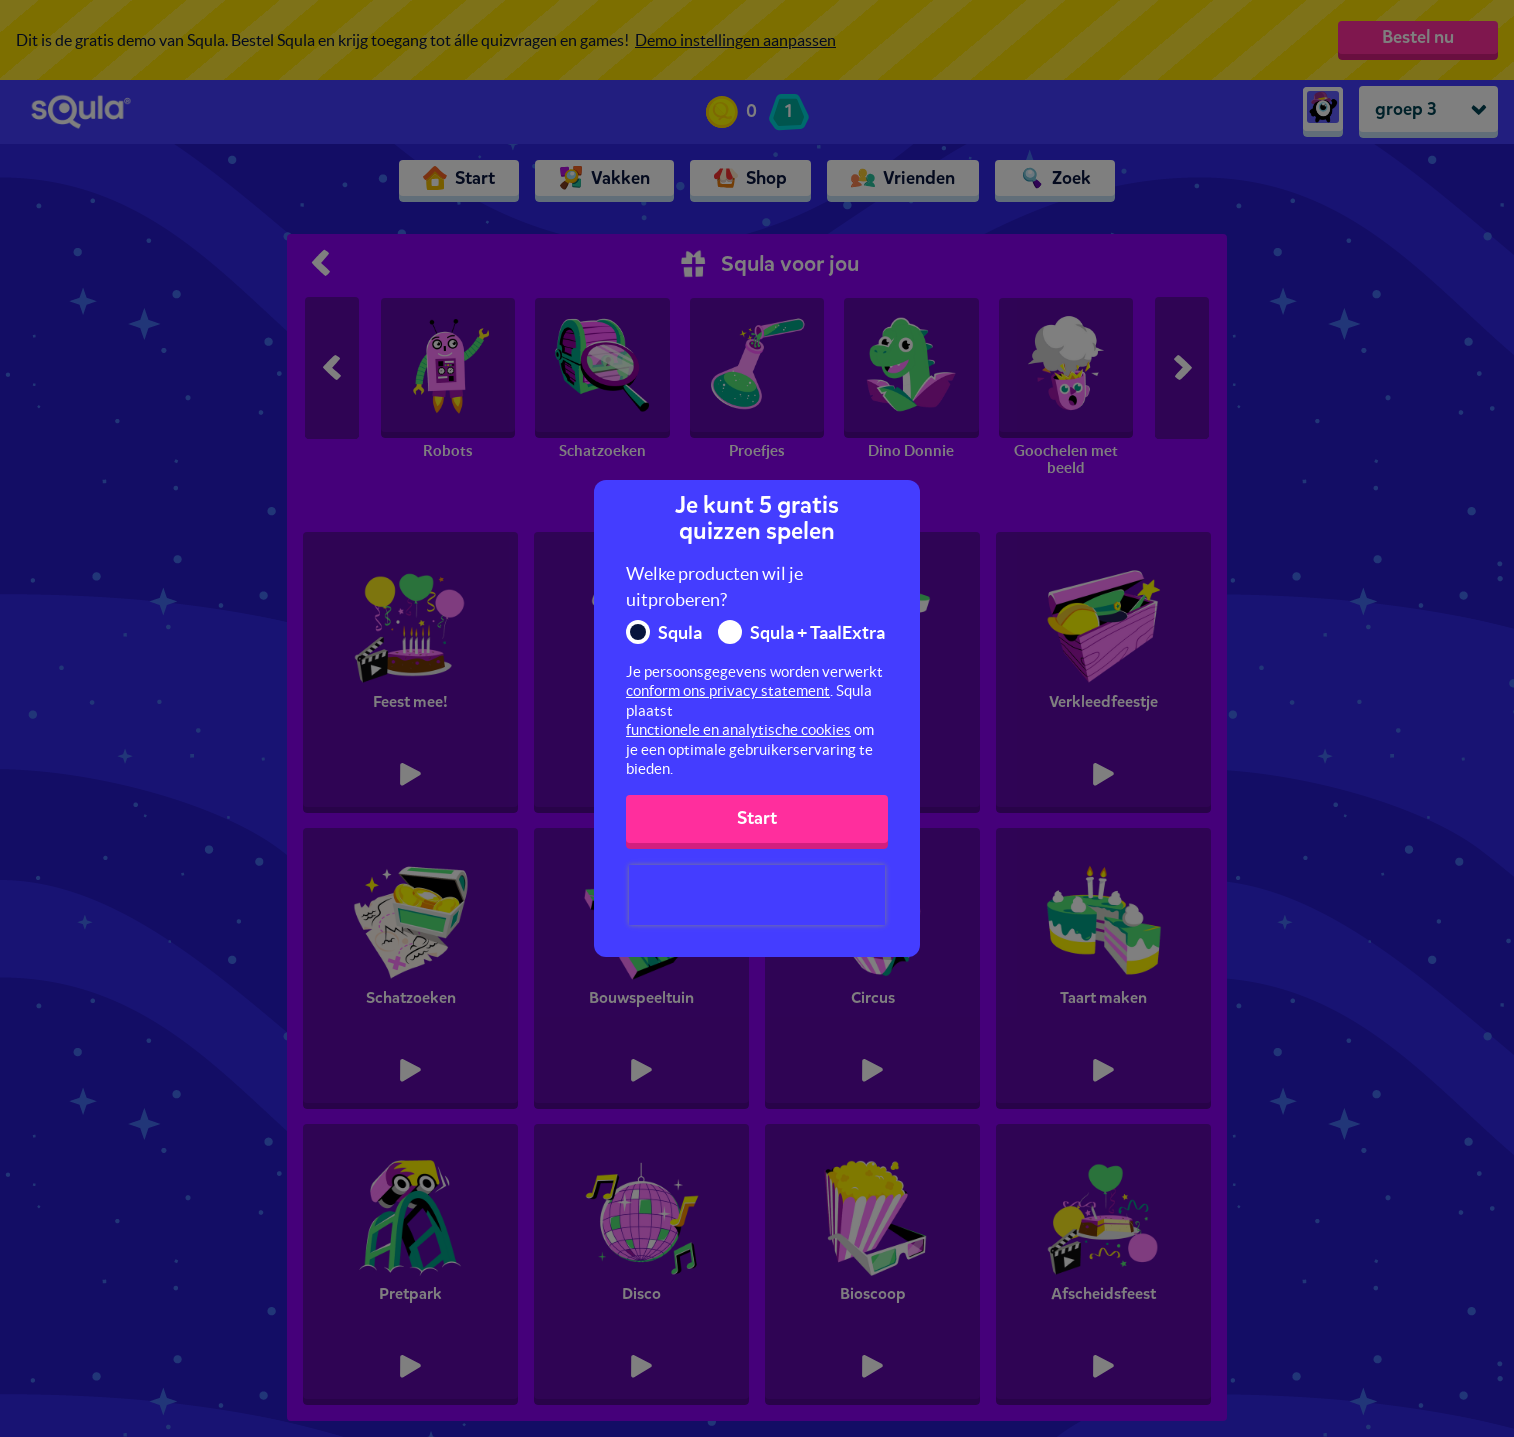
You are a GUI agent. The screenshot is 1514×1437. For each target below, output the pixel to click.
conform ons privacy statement (728, 690)
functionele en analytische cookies (738, 729)
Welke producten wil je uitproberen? (714, 586)
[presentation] (757, 895)
